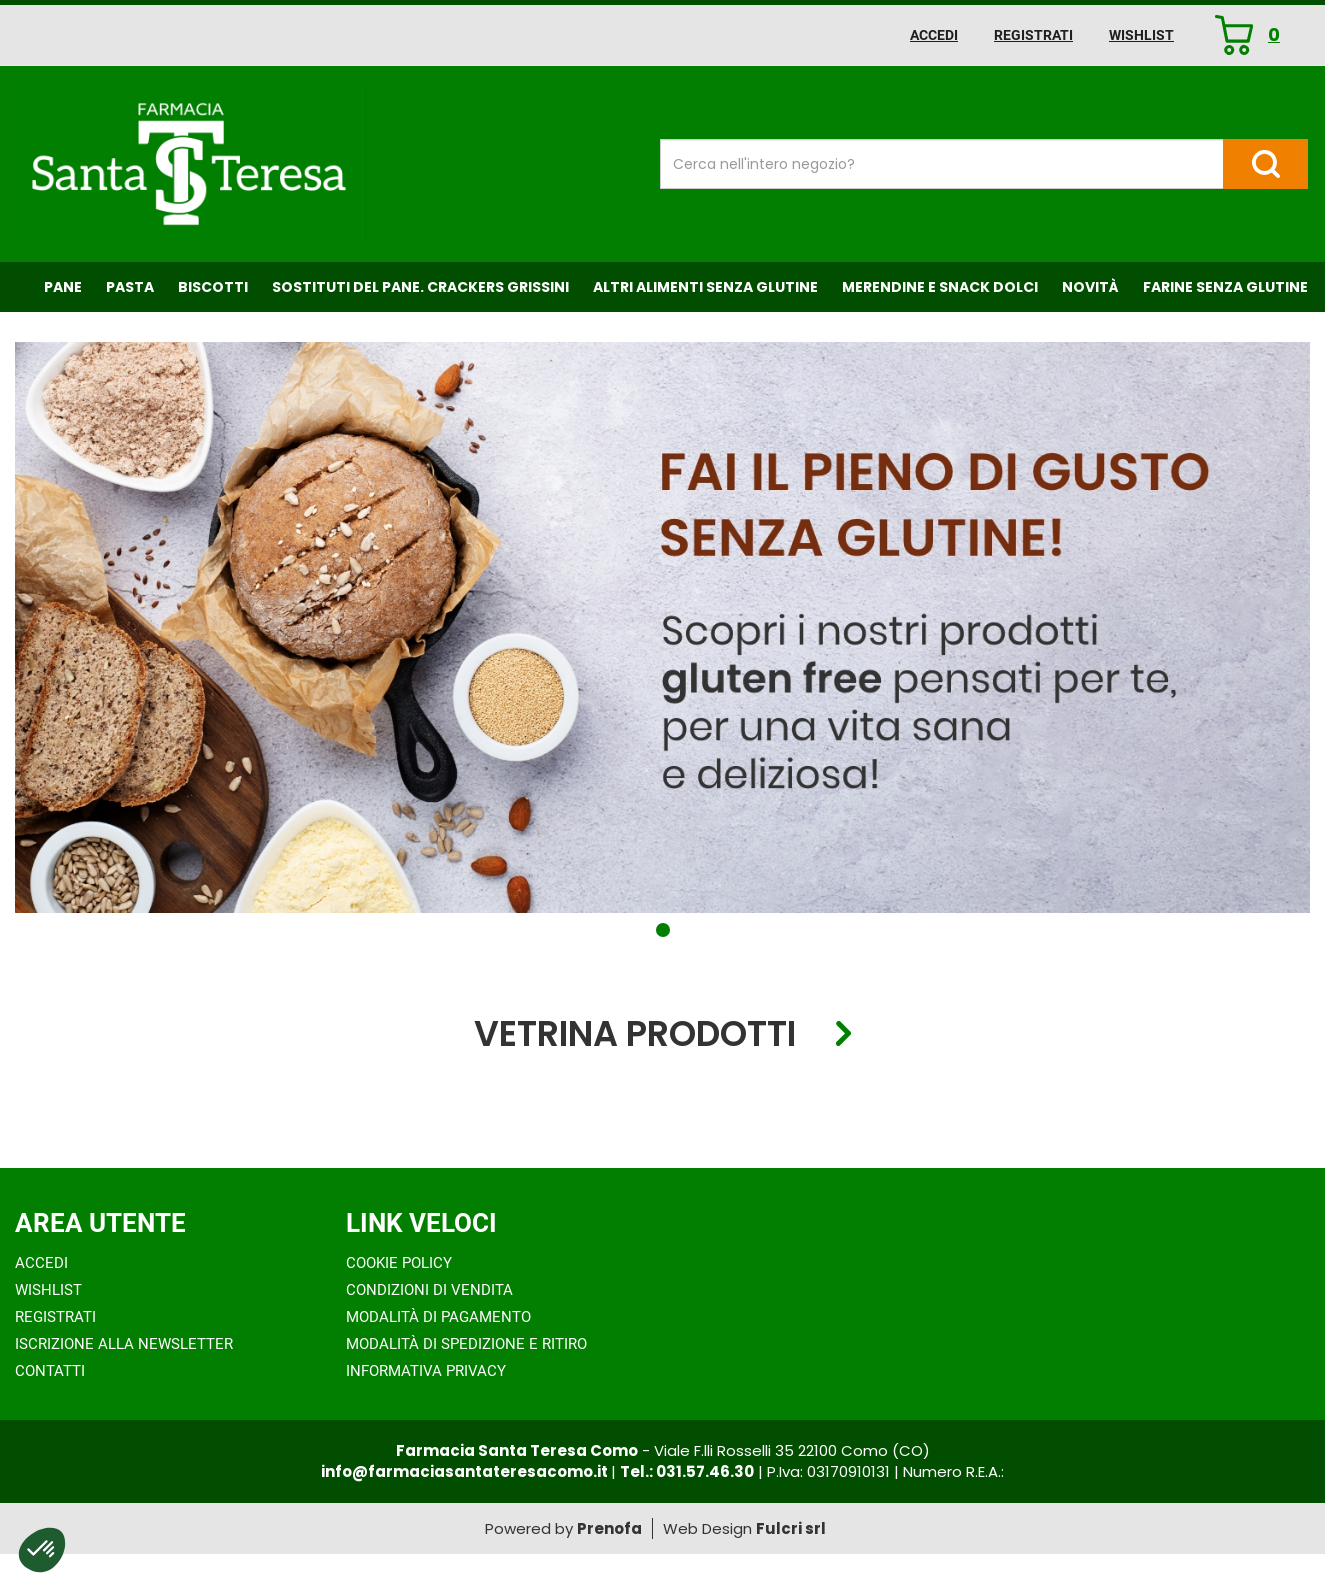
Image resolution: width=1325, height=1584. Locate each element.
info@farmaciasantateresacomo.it (466, 1471)
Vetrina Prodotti (635, 1034)
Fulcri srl (791, 1528)
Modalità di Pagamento (438, 1317)
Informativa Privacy (426, 1371)
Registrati (1033, 35)
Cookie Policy (399, 1263)
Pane (63, 287)
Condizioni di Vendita (429, 1290)
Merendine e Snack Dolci (940, 287)
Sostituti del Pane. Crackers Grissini (420, 287)
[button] (663, 930)
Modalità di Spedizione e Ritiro (466, 1344)
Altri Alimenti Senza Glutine (705, 287)
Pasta (130, 287)
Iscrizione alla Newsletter (124, 1344)
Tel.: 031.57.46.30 (687, 1471)
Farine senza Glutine (1225, 287)
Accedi (934, 35)
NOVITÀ (1090, 287)
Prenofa (609, 1528)
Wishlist (1141, 35)
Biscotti (213, 287)
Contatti (50, 1371)
